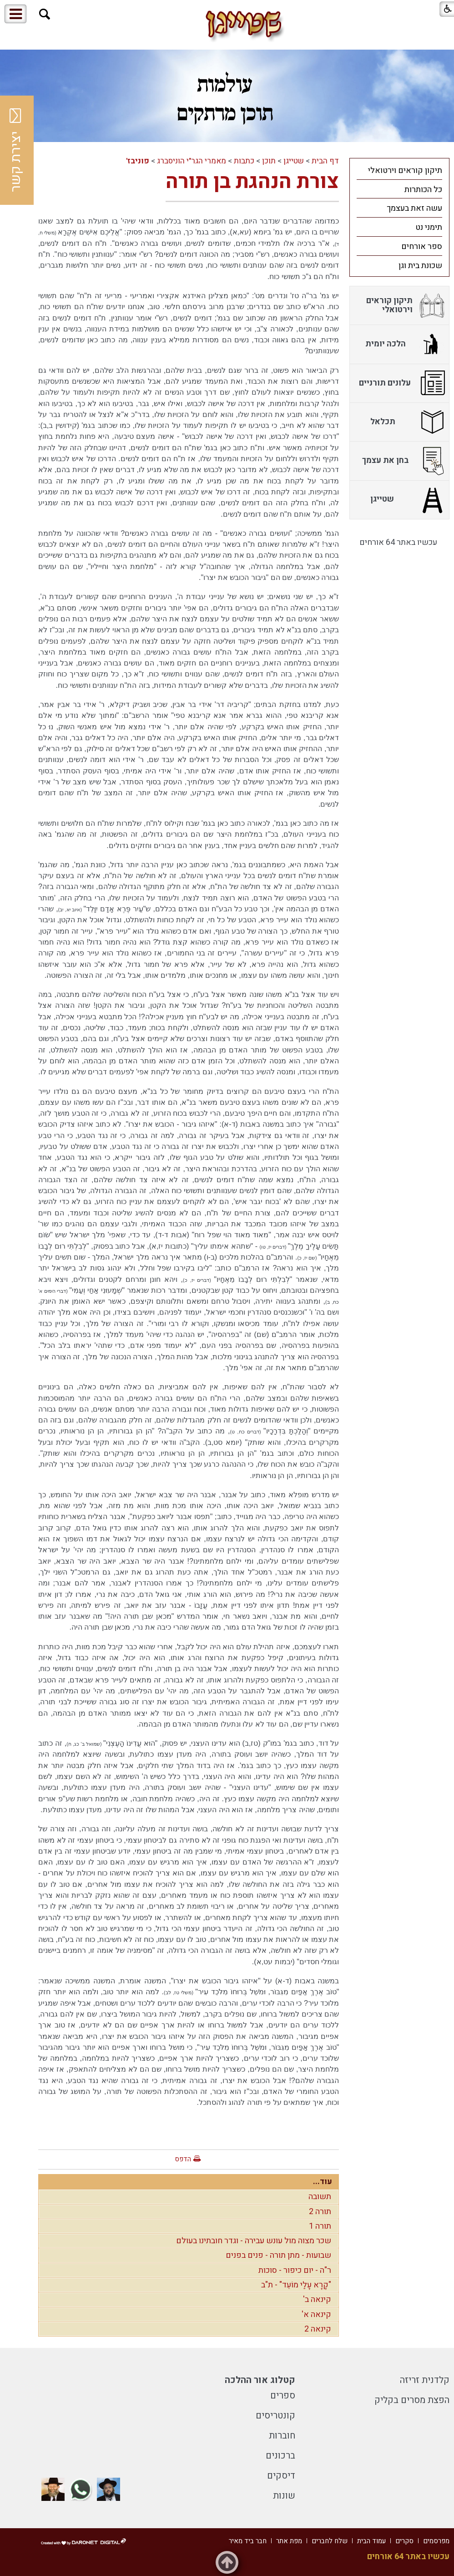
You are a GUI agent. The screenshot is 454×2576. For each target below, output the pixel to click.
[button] (45, 14)
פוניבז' (137, 161)
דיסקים (281, 2475)
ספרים (282, 2395)
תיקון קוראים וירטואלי (405, 170)
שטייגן (293, 161)
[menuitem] (399, 170)
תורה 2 (320, 2211)
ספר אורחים (421, 246)
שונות (284, 2495)
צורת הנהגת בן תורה (252, 182)
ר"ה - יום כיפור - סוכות (294, 2270)
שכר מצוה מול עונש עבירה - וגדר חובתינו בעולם (253, 2241)
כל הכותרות (423, 189)
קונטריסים (275, 2415)
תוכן (269, 161)
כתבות (244, 161)
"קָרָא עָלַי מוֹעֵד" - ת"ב (296, 2285)
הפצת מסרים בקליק (411, 2400)
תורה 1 (320, 2226)
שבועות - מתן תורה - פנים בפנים (278, 2255)
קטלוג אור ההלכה (260, 2380)
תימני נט (428, 227)
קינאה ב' (317, 2299)
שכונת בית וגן (420, 265)
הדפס (183, 2159)
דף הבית (325, 161)
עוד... (322, 2181)
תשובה (319, 2196)
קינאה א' (316, 2314)
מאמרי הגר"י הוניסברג (191, 161)
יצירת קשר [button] (16, 150)
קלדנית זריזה (424, 2380)
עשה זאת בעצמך (414, 208)
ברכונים (280, 2455)
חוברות (282, 2435)
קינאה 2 (317, 2329)
